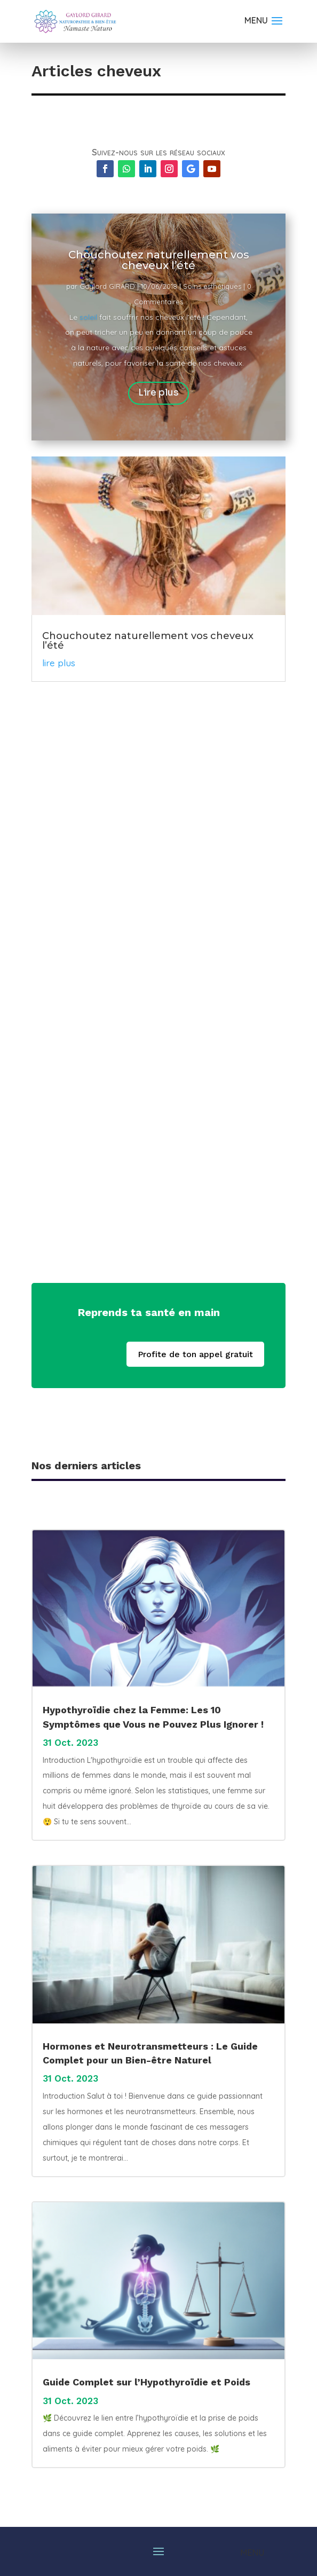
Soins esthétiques (212, 286)
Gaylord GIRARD (107, 286)
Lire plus (158, 392)
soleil (88, 317)
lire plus (58, 662)
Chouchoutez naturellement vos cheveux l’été (158, 260)
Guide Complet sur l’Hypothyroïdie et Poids (146, 2382)
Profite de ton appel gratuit (195, 1354)
